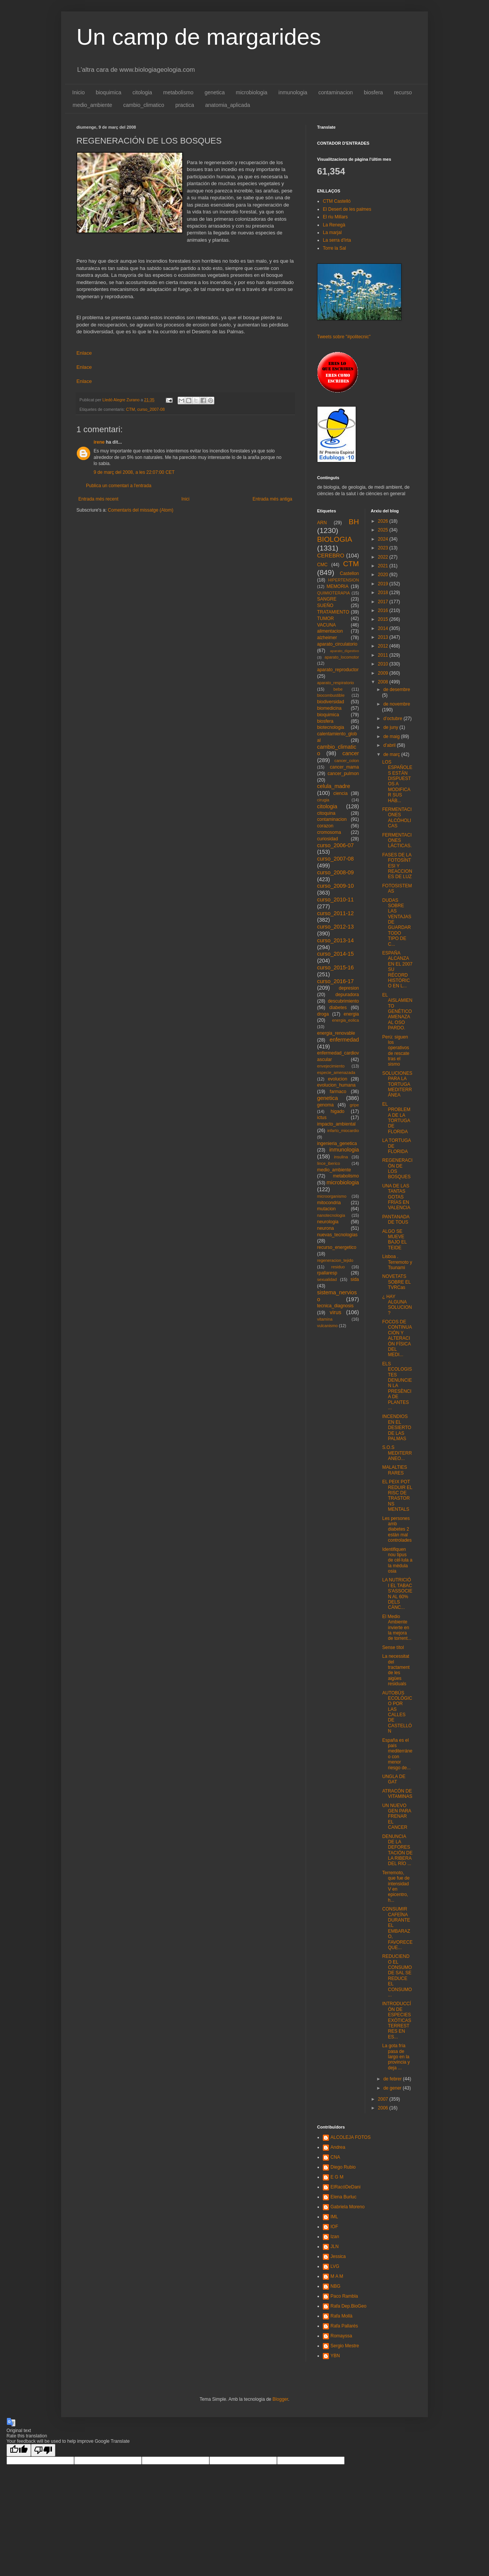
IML (334, 2216)
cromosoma (329, 832)
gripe (354, 1105)
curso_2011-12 (335, 913)
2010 (383, 664)
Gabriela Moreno (347, 2206)
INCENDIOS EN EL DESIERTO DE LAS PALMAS (396, 1427)
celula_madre (333, 786)
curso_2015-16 (335, 967)
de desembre (396, 689)
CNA (335, 2157)
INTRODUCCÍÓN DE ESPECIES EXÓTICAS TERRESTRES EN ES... (396, 2020)
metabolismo (178, 92)
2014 (383, 628)
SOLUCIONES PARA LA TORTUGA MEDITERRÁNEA (397, 1084)
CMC (322, 564)
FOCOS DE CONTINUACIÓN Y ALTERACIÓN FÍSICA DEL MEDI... (397, 1338)
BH (354, 522)
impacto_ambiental (336, 1124)
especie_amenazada (336, 1072)
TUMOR (325, 618)
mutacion (326, 1208)
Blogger (280, 2399)
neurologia (327, 1221)
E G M (336, 2177)
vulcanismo (327, 1325)
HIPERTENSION (343, 580)
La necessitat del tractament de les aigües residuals (396, 1670)
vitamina (324, 1319)
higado (337, 1111)
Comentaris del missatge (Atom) (140, 510)
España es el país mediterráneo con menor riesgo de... (397, 1754)
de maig (392, 736)
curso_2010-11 (335, 899)
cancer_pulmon (343, 773)
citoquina (326, 813)
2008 (383, 682)
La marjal (332, 232)
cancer (350, 753)
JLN (334, 2246)
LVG (334, 2266)
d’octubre (393, 718)
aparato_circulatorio (337, 644)
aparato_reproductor (338, 669)
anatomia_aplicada (227, 105)
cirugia (323, 800)
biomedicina (329, 708)
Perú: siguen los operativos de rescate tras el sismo (395, 1050)
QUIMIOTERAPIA (333, 593)
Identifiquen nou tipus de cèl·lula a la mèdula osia (397, 1560)
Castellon (349, 573)
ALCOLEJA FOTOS (350, 2137)
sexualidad (327, 1279)
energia (351, 1014)
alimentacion (330, 631)
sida (354, 1279)
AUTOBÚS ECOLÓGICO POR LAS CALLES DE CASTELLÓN (397, 1712)
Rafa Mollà (341, 2316)
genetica (214, 92)
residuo (338, 1267)
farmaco (338, 1091)
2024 (383, 539)
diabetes (338, 1007)
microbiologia (251, 92)
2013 (383, 637)
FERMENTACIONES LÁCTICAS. (396, 840)
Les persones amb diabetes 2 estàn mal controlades (396, 1529)
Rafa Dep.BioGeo (348, 2306)
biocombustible (331, 695)
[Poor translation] (43, 2450)
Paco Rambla (344, 2296)
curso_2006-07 (335, 845)
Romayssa (341, 2336)
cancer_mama (344, 767)
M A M (336, 2276)
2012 (383, 646)
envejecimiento (331, 1066)
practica (184, 105)
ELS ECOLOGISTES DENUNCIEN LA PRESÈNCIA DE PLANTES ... (397, 1385)
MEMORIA (337, 586)
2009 (383, 673)
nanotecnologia (331, 1215)
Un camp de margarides (198, 37)
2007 (383, 2099)
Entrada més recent (98, 499)
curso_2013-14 (335, 940)
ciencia (341, 793)
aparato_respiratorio (335, 682)
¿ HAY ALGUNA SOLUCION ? (397, 1305)
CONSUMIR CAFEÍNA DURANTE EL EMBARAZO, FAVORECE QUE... (397, 1928)
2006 (383, 2108)
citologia (142, 92)
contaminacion (335, 92)
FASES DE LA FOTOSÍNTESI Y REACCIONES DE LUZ (397, 866)
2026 (383, 521)
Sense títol (393, 1647)
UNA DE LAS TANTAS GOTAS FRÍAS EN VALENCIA (396, 1197)
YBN (335, 2355)
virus (335, 1312)
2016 (383, 610)
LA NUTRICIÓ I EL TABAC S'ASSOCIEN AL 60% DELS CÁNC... (397, 1593)
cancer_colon (346, 760)
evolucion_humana (336, 1085)
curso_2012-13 (335, 927)
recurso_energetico (336, 1247)
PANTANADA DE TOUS (395, 1219)
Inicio (78, 92)
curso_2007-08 (151, 409)
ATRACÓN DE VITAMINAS (397, 1793)
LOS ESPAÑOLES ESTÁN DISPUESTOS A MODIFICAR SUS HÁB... (397, 781)
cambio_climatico (143, 105)
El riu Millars (335, 217)
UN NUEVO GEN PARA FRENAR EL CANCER (396, 1816)
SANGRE (327, 599)
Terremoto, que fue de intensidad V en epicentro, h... (396, 1886)
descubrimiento (343, 1001)
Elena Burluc (343, 2197)
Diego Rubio (343, 2167)
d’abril (390, 745)
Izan (334, 2236)
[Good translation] (18, 2450)
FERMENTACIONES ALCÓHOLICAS (396, 818)
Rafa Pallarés (344, 2326)
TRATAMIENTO (333, 612)
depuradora (347, 994)
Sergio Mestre (344, 2345)
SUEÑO (325, 605)
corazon (325, 826)
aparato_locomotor (341, 657)
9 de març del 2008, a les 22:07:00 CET (134, 472)
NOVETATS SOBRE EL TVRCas (396, 1282)
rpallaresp (327, 1273)
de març (392, 754)
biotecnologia (330, 727)
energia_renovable (336, 1033)
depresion (349, 988)
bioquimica (108, 92)
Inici (185, 499)
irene (99, 442)
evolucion (337, 1079)
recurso (403, 92)
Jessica (338, 2256)
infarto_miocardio (343, 1130)
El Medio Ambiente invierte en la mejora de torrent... (396, 1627)
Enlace (84, 353)
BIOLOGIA (334, 539)
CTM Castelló (337, 201)
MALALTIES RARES (394, 1470)
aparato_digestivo (344, 651)
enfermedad (344, 1040)
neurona (325, 1228)
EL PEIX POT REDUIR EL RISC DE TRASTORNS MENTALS (397, 1495)
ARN (322, 522)
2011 (383, 655)
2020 (383, 574)
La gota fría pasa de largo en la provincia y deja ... (396, 2056)
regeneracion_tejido (335, 1260)
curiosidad (327, 838)
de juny (391, 727)
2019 (383, 583)
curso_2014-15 (335, 954)
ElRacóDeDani (345, 2187)
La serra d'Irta (337, 240)
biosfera (373, 92)
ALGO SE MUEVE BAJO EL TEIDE (394, 1239)
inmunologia (293, 92)
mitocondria (329, 1202)
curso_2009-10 (335, 886)
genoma (325, 1105)
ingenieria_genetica (337, 1143)
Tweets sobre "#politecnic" (344, 336)
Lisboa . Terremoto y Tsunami (397, 1262)
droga (323, 1014)
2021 (383, 565)
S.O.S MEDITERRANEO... (397, 1453)
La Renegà (334, 225)
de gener (393, 2088)
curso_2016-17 (335, 981)
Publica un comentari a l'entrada (118, 485)
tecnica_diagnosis (335, 1305)
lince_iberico (328, 1163)
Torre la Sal (334, 248)
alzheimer (327, 637)
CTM (130, 409)
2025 (383, 530)
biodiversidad (330, 701)
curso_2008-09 (335, 872)
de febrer (393, 2079)
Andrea (337, 2147)
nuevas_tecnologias (337, 1234)
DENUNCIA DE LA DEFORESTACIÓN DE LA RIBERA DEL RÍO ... (397, 1850)
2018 (383, 592)
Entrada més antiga (272, 499)
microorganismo (332, 1196)
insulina (341, 1157)
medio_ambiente (92, 105)
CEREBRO (330, 555)
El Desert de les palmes (347, 209)
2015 (383, 619)
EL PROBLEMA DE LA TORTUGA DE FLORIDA (396, 1117)
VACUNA (326, 625)
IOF (334, 2226)
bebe (338, 689)
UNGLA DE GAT (393, 1779)
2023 (383, 548)
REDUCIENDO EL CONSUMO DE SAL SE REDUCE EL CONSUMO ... (397, 1976)
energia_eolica (345, 1020)
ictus (322, 1117)
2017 (383, 601)
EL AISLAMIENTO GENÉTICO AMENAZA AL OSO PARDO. (397, 1011)
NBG (335, 2286)
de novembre (396, 704)
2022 (383, 557)
